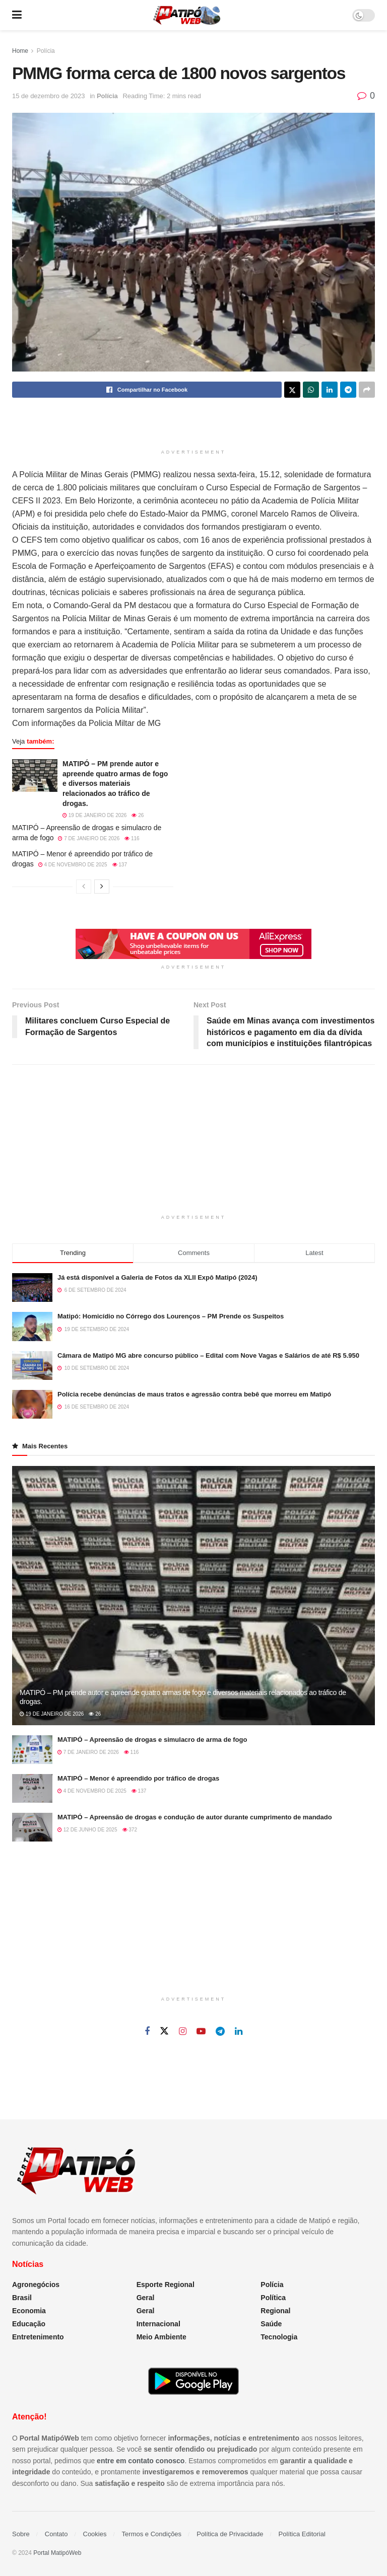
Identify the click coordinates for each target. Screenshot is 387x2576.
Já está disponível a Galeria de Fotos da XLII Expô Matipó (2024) (157, 1277)
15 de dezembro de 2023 (48, 96)
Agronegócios (35, 2284)
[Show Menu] (17, 15)
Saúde (271, 2324)
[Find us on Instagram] (182, 2031)
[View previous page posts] (83, 886)
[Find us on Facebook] (147, 2031)
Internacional (158, 2324)
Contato (56, 2534)
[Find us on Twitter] (164, 2031)
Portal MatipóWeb (57, 2552)
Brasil (22, 2298)
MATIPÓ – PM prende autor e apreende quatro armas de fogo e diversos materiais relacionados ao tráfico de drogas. (115, 783)
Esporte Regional (166, 2284)
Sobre (21, 2534)
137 (119, 864)
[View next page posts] (101, 886)
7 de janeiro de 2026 (88, 838)
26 (138, 815)
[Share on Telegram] (348, 390)
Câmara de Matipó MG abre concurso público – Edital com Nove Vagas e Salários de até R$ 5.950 (208, 1355)
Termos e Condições (152, 2534)
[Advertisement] (193, 425)
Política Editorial (302, 2534)
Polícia (46, 50)
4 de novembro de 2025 (72, 864)
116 (131, 838)
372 (129, 1829)
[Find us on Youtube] (201, 2031)
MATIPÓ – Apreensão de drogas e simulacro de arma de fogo (152, 1739)
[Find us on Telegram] (220, 2031)
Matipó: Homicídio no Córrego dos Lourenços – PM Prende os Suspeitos (170, 1316)
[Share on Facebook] (147, 390)
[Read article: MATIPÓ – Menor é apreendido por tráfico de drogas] (32, 1788)
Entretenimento (38, 2337)
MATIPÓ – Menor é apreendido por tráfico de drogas (138, 1778)
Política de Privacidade (230, 2534)
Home (20, 50)
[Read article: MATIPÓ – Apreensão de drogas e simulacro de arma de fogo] (32, 1749)
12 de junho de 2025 (87, 1829)
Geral (146, 2298)
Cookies (95, 2534)
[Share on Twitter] (292, 390)
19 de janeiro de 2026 (94, 815)
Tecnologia (279, 2337)
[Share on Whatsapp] (311, 390)
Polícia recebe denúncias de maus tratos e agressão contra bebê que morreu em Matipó (194, 1394)
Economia (29, 2311)
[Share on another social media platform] (367, 390)
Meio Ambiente (161, 2337)
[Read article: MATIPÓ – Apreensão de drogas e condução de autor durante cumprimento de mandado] (32, 1827)
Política (273, 2298)
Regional (275, 2311)
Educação (28, 2324)
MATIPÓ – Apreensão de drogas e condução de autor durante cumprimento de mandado (194, 1817)
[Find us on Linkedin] (238, 2031)
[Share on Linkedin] (329, 390)
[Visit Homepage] (186, 15)
